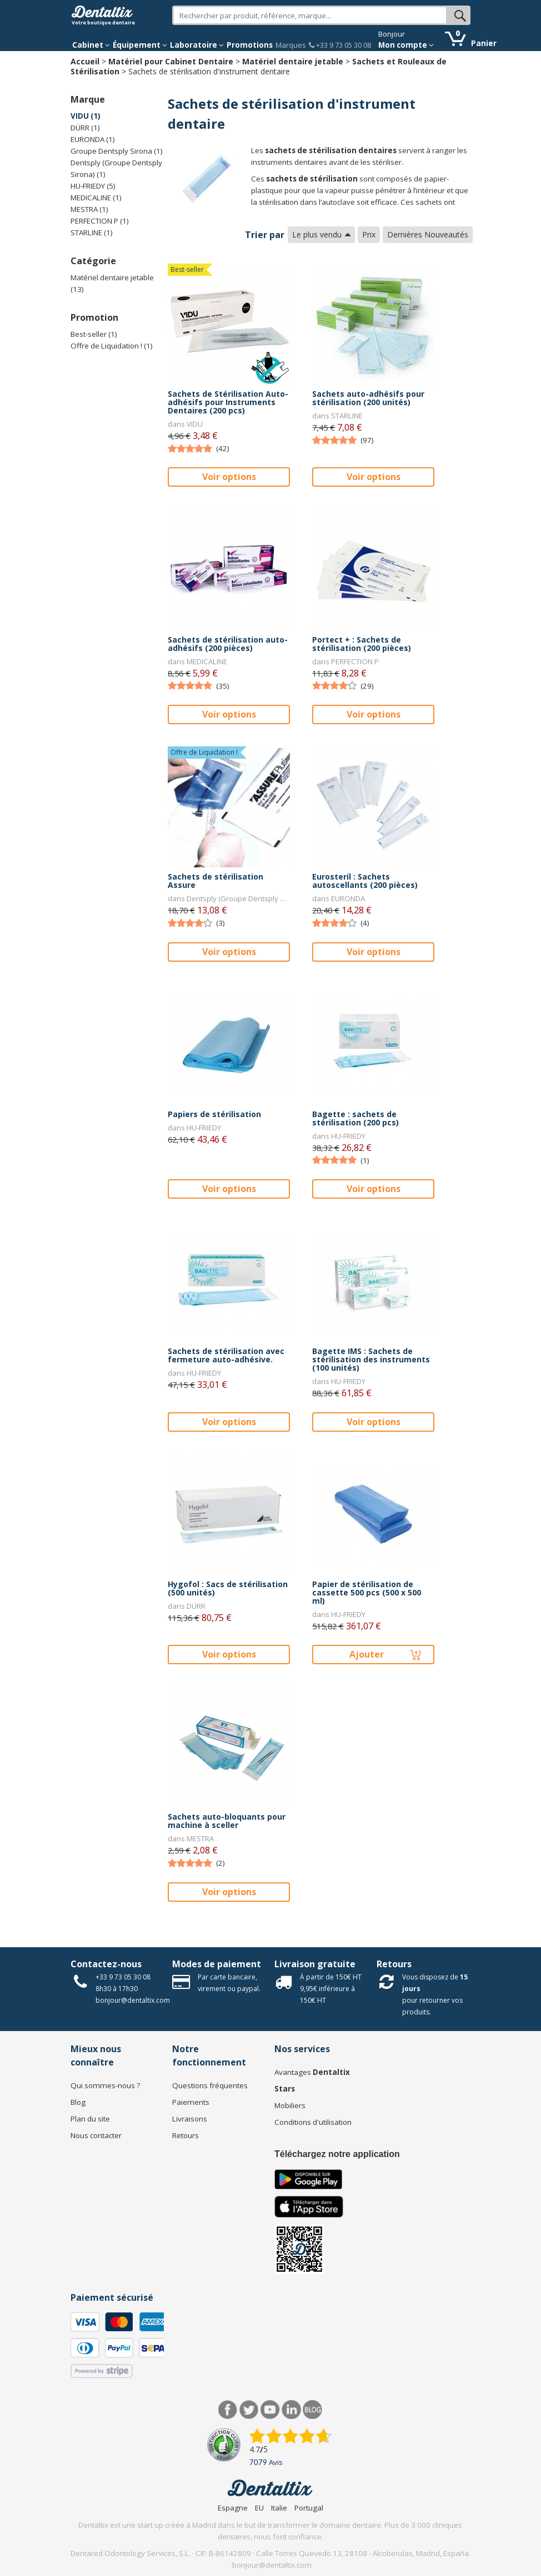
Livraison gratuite (314, 1964)
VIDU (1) (86, 116)
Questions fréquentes (210, 2085)
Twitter (249, 2410)
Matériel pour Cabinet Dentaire (170, 61)
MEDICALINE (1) (96, 198)
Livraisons (189, 2119)
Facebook (228, 2410)
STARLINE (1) (92, 233)
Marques (290, 45)
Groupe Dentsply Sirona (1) (117, 151)
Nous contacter (96, 2135)
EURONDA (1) (93, 139)
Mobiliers (289, 2105)
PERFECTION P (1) (100, 221)
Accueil (85, 61)
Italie (279, 2508)
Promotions (250, 45)
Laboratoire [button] (197, 45)
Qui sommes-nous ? (105, 2085)
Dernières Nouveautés (427, 234)
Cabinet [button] (91, 45)
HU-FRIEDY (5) (93, 186)
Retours (394, 1964)
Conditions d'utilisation (313, 2122)
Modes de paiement (216, 1964)
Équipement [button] (140, 45)
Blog (78, 2102)
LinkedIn (291, 2410)
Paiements (190, 2102)
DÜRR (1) (85, 128)
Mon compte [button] (406, 45)
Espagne (233, 2508)
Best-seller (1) (94, 334)
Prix (368, 234)
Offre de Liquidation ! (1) (112, 346)
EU (259, 2508)
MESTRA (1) (89, 209)
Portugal (308, 2508)
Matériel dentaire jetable (292, 61)
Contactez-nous (106, 1964)
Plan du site (90, 2119)
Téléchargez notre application (337, 2154)
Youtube (270, 2410)
